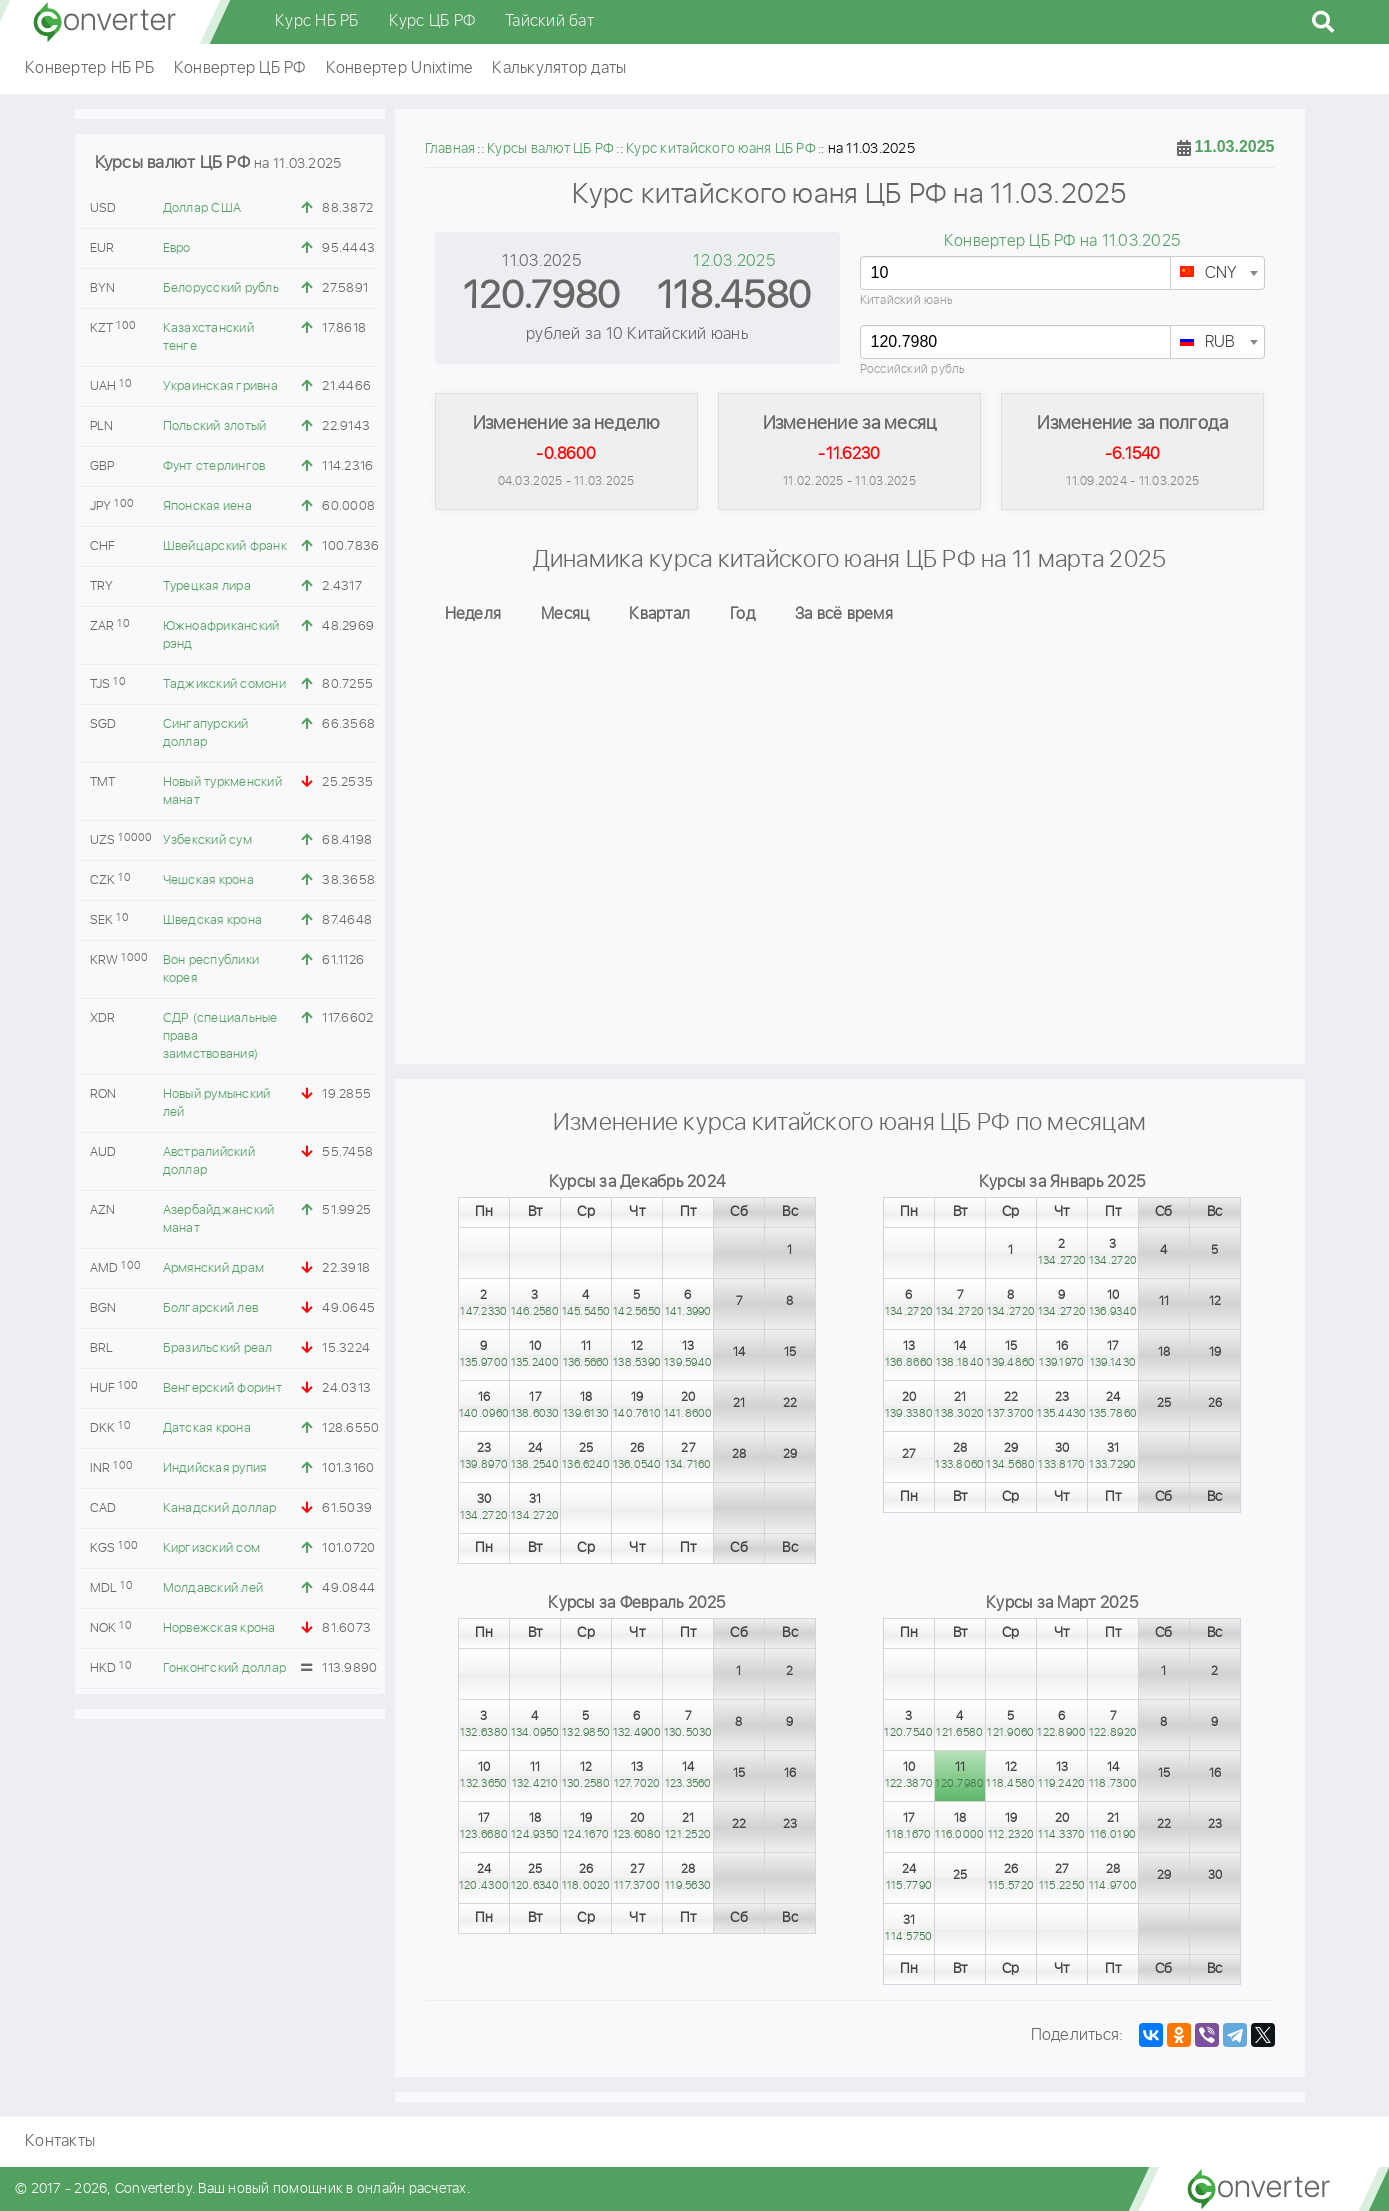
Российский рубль (913, 369)
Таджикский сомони (224, 684)
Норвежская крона (219, 1628)
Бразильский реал (218, 1348)
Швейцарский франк (225, 546)
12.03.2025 (734, 261)
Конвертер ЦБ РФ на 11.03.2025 (1062, 241)
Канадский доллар (220, 1508)
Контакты (60, 2141)
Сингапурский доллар (206, 733)
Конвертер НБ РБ (89, 68)
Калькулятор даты (559, 68)
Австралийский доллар (209, 1161)
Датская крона (207, 1428)
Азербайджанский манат (219, 1219)
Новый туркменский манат (222, 791)
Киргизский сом (212, 1548)
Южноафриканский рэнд (221, 635)
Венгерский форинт (222, 1388)
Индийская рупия (215, 1468)
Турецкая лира (207, 586)
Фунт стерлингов (214, 466)
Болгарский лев (211, 1308)
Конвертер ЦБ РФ (240, 68)
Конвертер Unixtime (399, 68)
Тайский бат (549, 21)
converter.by (105, 22)
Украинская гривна (220, 386)
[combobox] (1217, 273)
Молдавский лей (213, 1588)
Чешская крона (208, 880)
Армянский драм (214, 1268)
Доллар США (202, 208)
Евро (177, 248)
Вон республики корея (211, 969)
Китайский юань (907, 300)
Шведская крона (213, 920)
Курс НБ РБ (317, 21)
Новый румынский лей (217, 1103)
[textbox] (1217, 274)
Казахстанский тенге (208, 337)
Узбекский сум (207, 840)
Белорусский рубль (221, 288)
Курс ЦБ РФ (432, 21)
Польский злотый (215, 426)
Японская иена (207, 506)
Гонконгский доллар (225, 1668)
